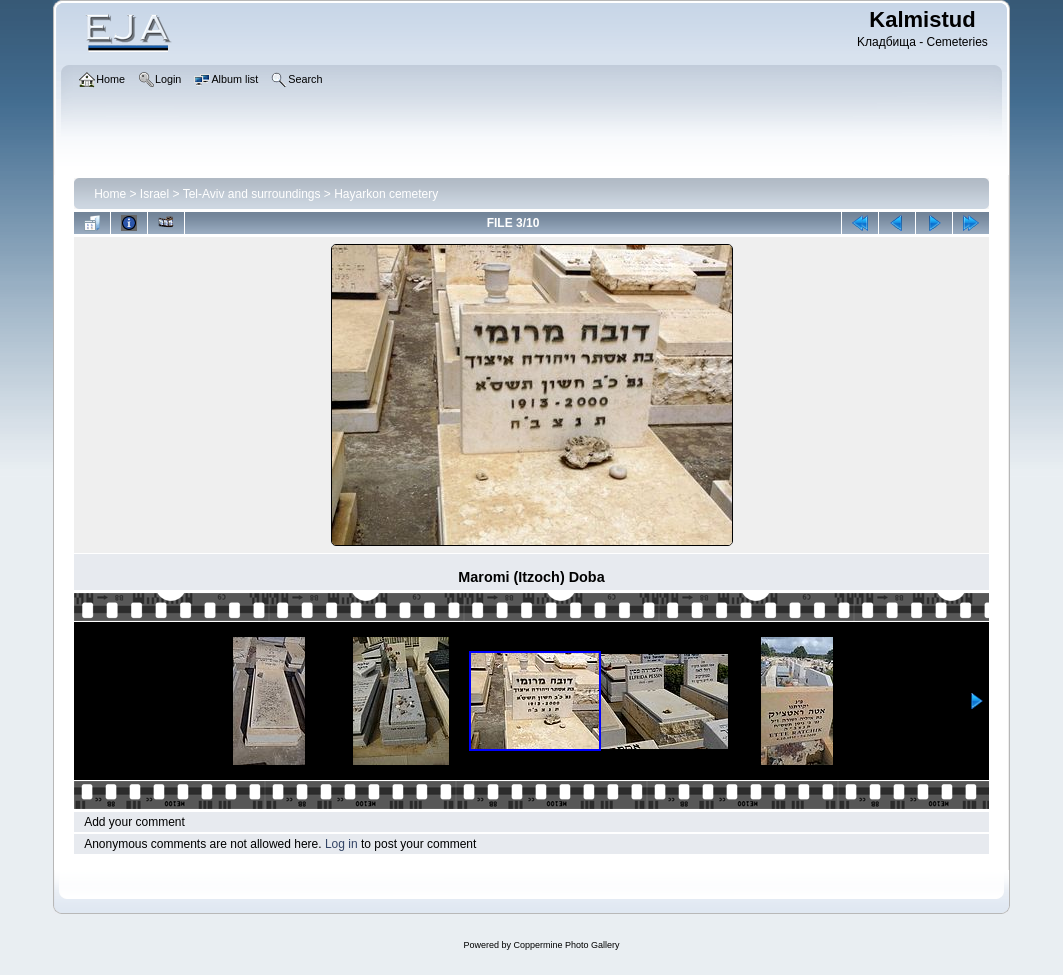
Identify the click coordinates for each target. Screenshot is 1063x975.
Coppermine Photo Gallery (566, 945)
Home (110, 194)
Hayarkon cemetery (386, 194)
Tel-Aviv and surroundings (252, 194)
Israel (154, 194)
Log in (341, 844)
